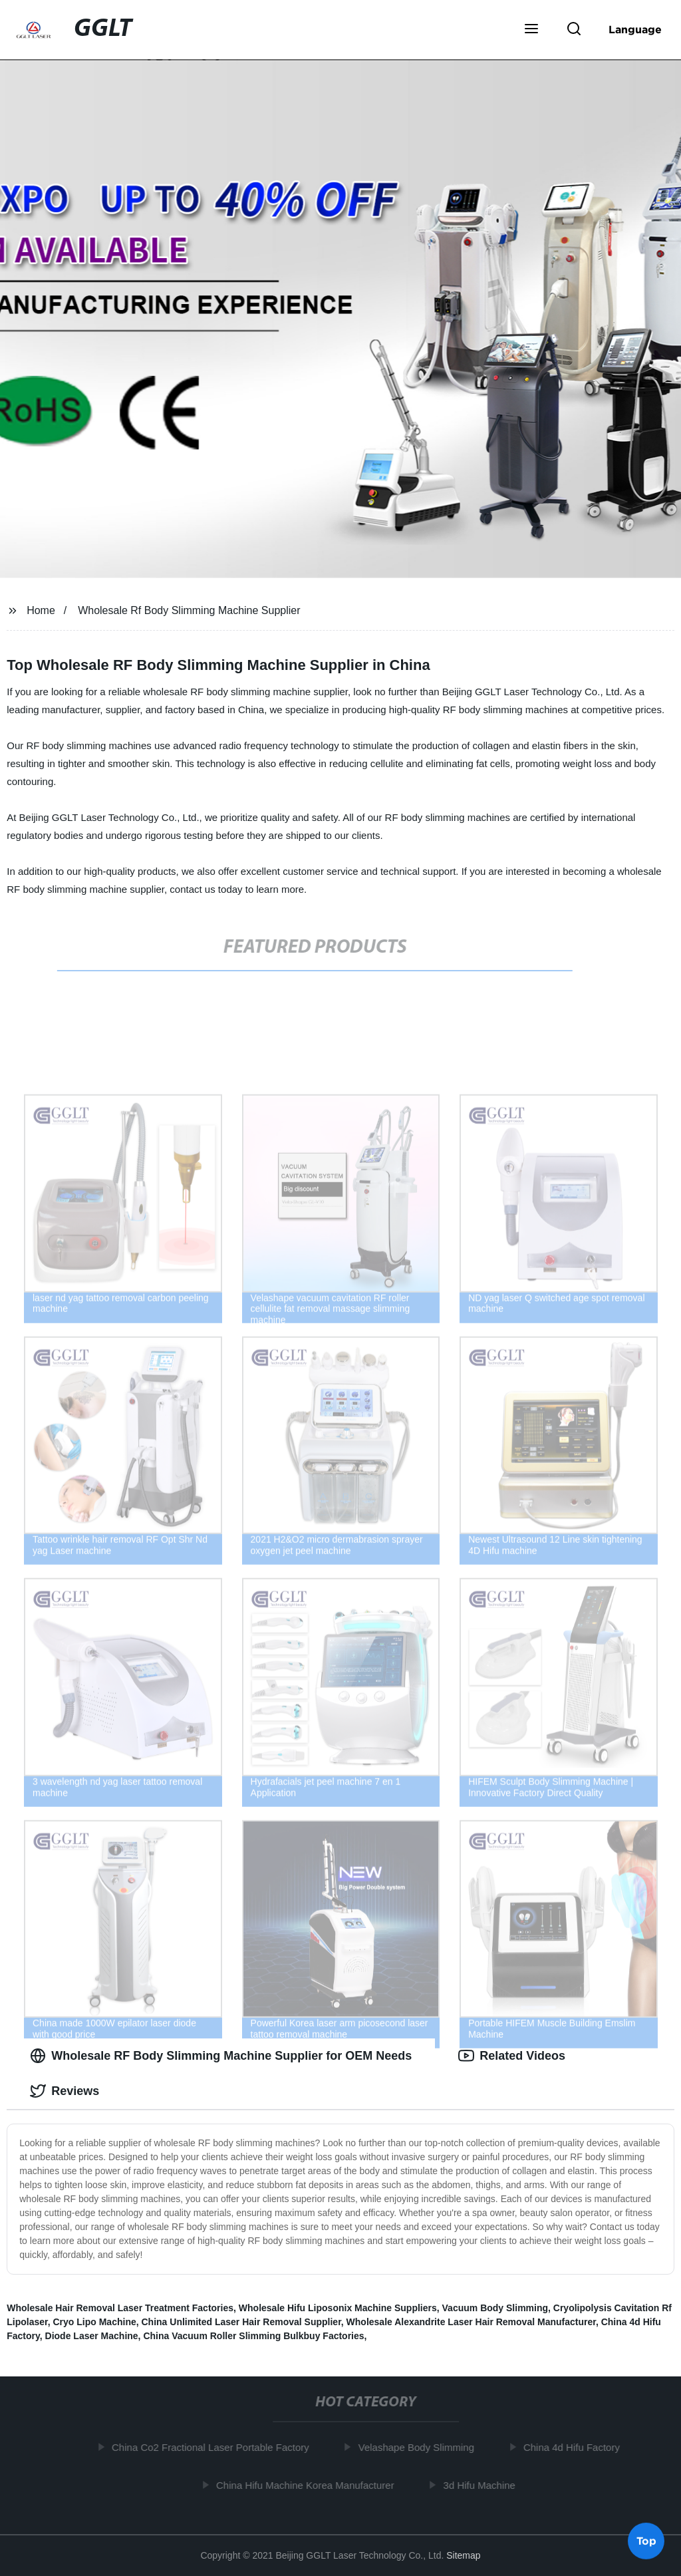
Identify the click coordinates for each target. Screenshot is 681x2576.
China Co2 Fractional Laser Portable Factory (215, 2447)
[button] (531, 30)
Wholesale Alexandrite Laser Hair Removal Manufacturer (471, 2322)
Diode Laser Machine (91, 2336)
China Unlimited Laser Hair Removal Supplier (241, 2322)
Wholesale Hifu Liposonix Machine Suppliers (338, 2308)
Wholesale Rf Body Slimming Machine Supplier (189, 610)
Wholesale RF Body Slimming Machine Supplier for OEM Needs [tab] (221, 2056)
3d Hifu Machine (484, 2484)
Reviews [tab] (64, 2091)
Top (646, 2541)
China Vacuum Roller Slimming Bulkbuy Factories (253, 2336)
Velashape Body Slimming (421, 2447)
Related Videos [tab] (511, 2056)
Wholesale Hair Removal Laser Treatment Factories (120, 2308)
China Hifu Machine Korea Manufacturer (310, 2484)
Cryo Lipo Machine (94, 2322)
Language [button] (635, 29)
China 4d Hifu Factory (576, 2447)
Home (41, 610)
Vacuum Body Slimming (495, 2308)
